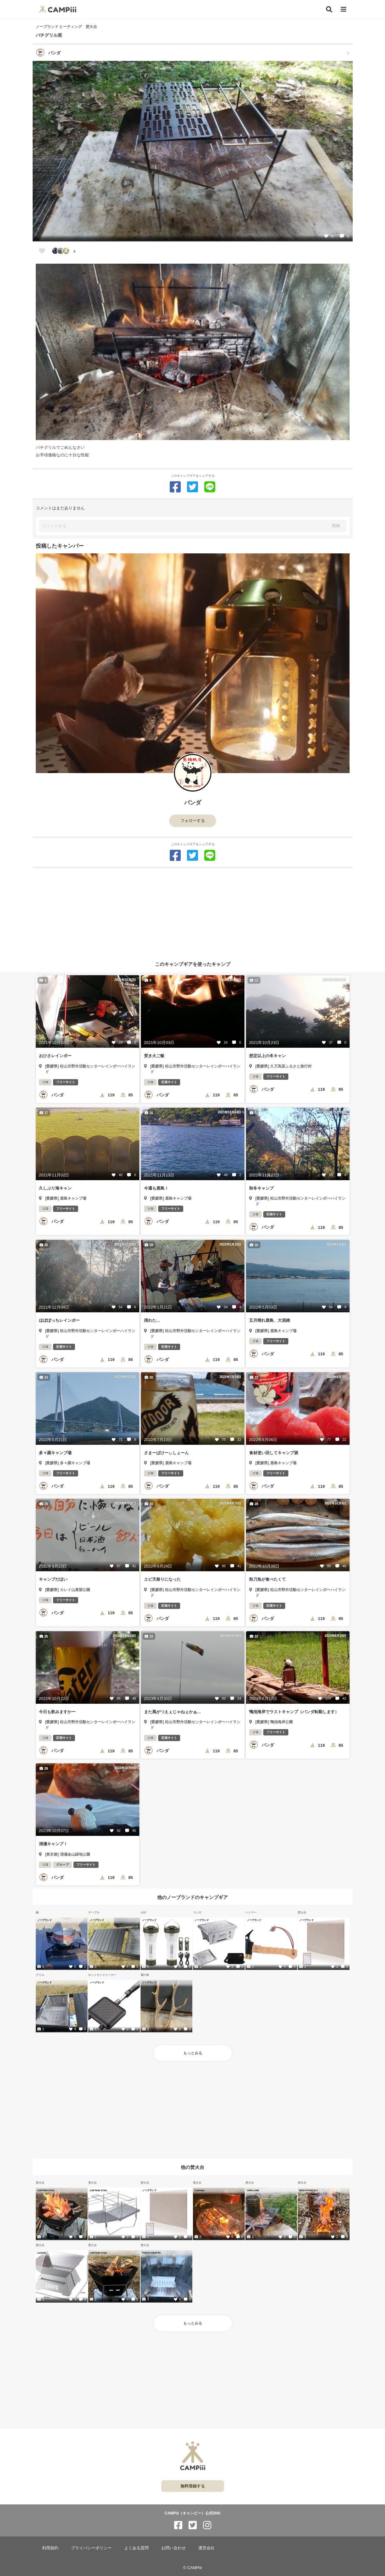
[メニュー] (343, 9)
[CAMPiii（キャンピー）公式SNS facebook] (178, 2525)
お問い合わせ (173, 2548)
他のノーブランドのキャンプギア (192, 1897)
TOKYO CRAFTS (151, 2252)
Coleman (200, 2190)
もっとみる (192, 2053)
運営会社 (206, 2548)
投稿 (336, 525)
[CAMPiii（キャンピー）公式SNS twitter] (193, 2525)
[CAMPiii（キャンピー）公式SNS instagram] (207, 2525)
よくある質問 (136, 2548)
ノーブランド (44, 1920)
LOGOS (41, 2252)
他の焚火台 (192, 2167)
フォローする (192, 820)
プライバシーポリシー (91, 2548)
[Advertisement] (192, 912)
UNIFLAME (253, 2190)
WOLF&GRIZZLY (308, 2190)
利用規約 (50, 2548)
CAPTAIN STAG (46, 2190)
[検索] (329, 9)
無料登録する (192, 2486)
